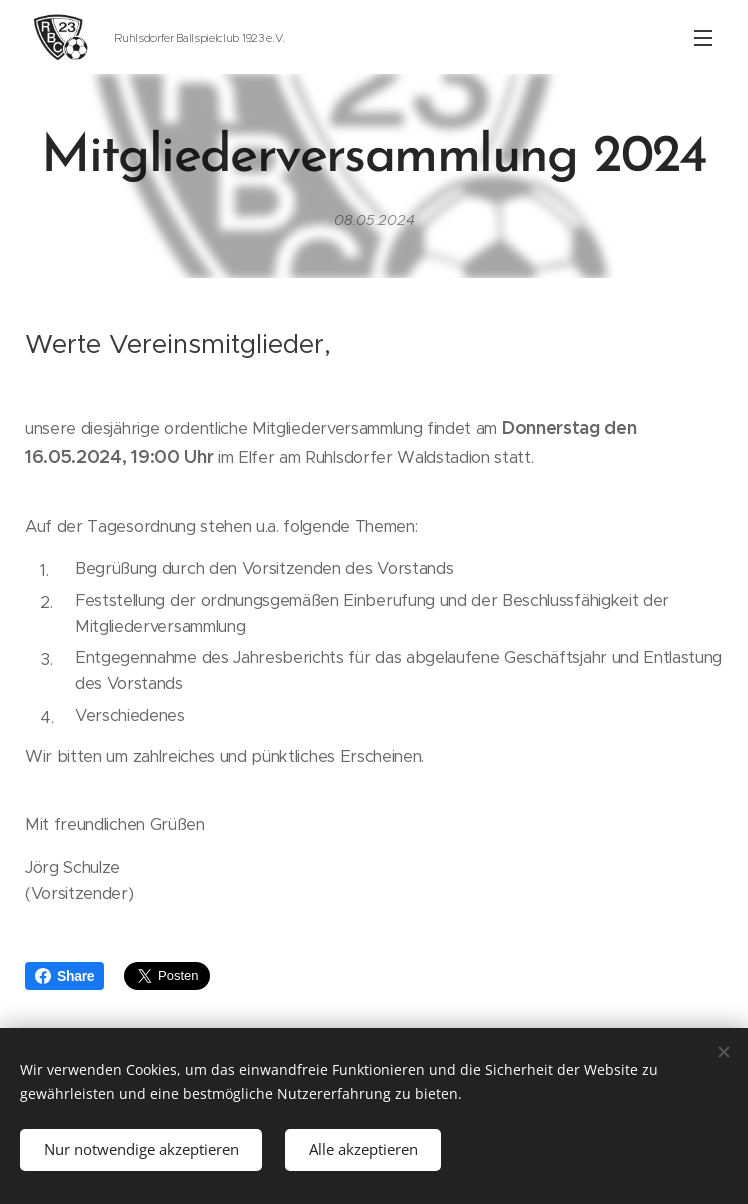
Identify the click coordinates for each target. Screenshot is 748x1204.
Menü (703, 38)
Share (64, 976)
